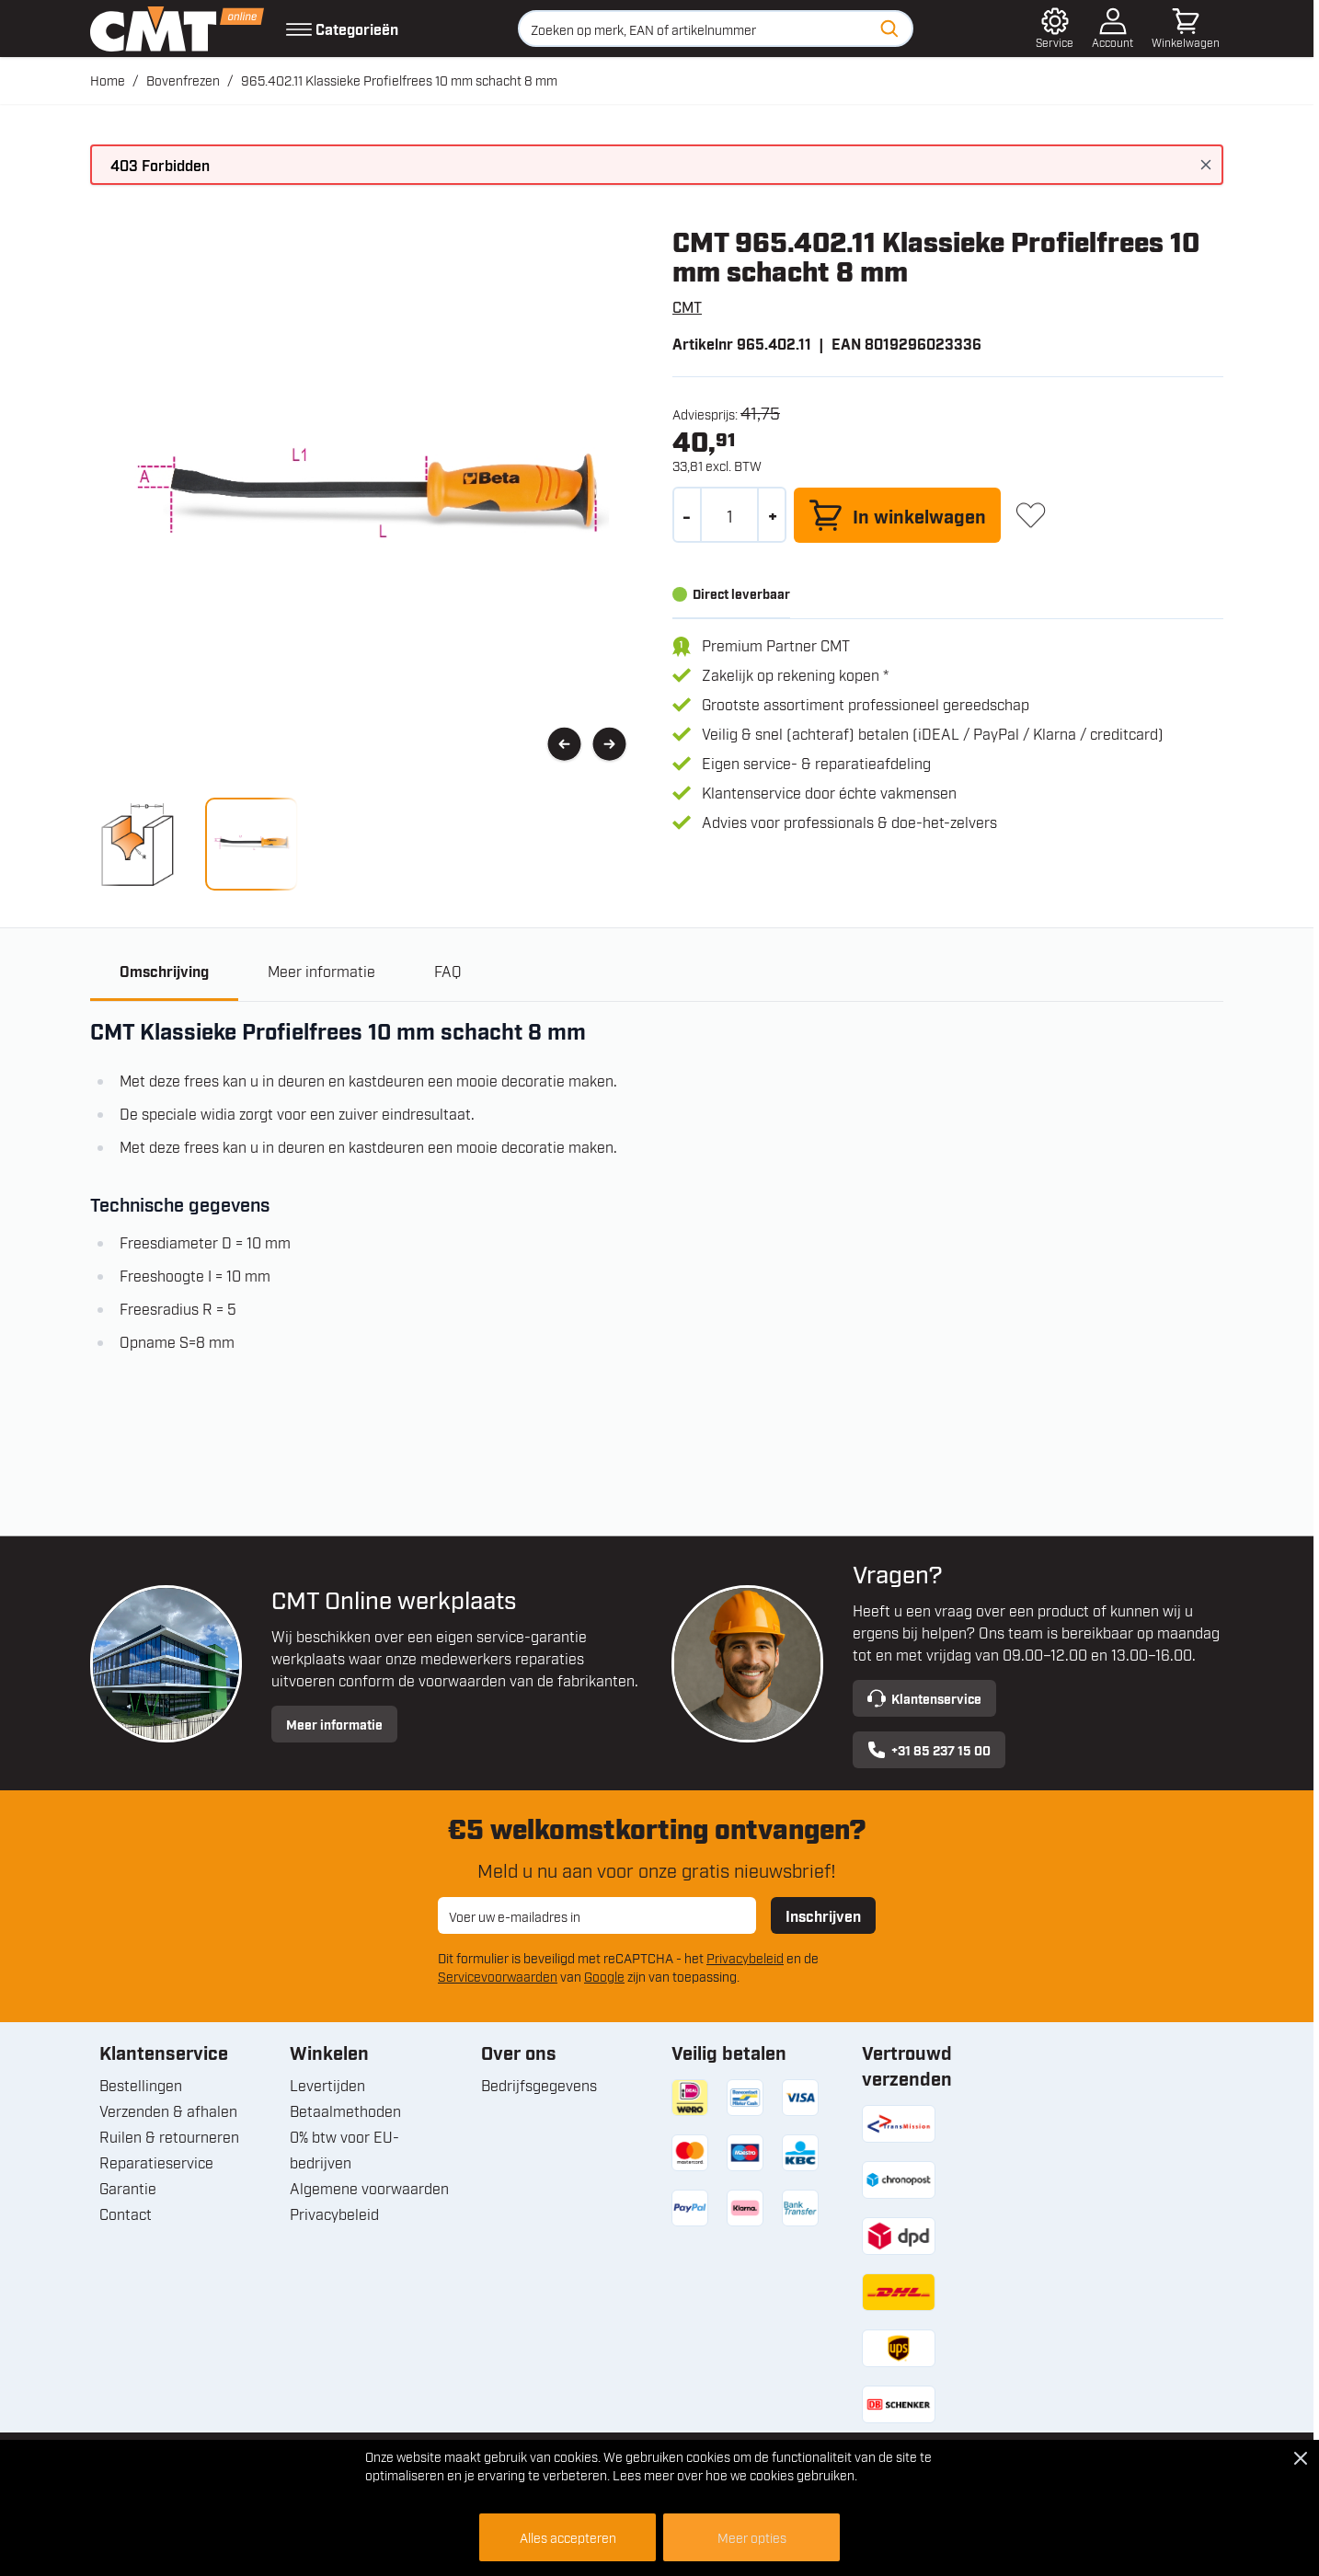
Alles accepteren (568, 2537)
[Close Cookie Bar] (1301, 2458)
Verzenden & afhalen (168, 2110)
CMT (687, 306)
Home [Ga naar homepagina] (107, 79)
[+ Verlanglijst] (1030, 515)
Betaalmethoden (345, 2110)
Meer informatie (334, 1723)
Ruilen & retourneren (169, 2136)
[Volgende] (609, 745)
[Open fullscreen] (366, 501)
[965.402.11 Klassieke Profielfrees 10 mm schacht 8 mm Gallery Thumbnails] (194, 844)
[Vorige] (564, 745)
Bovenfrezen (183, 79)
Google (604, 1976)
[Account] (1112, 28)
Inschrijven (823, 1915)
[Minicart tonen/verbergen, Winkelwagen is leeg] (1185, 28)
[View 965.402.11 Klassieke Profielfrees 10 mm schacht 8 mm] (136, 844)
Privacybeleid (745, 1957)
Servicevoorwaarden (497, 1976)
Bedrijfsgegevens (539, 2085)
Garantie (127, 2188)
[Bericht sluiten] (1206, 164)
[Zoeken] (889, 28)
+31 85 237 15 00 (929, 1750)
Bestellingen (140, 2085)
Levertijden (327, 2085)
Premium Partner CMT (776, 645)
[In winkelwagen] (897, 515)
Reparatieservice (156, 2162)
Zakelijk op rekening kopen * (795, 674)
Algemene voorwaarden (369, 2188)
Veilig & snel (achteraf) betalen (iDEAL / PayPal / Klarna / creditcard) (933, 733)
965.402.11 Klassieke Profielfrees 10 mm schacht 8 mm (399, 79)
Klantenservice (924, 1698)
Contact (125, 2213)
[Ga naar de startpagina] (177, 29)
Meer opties (751, 2537)
